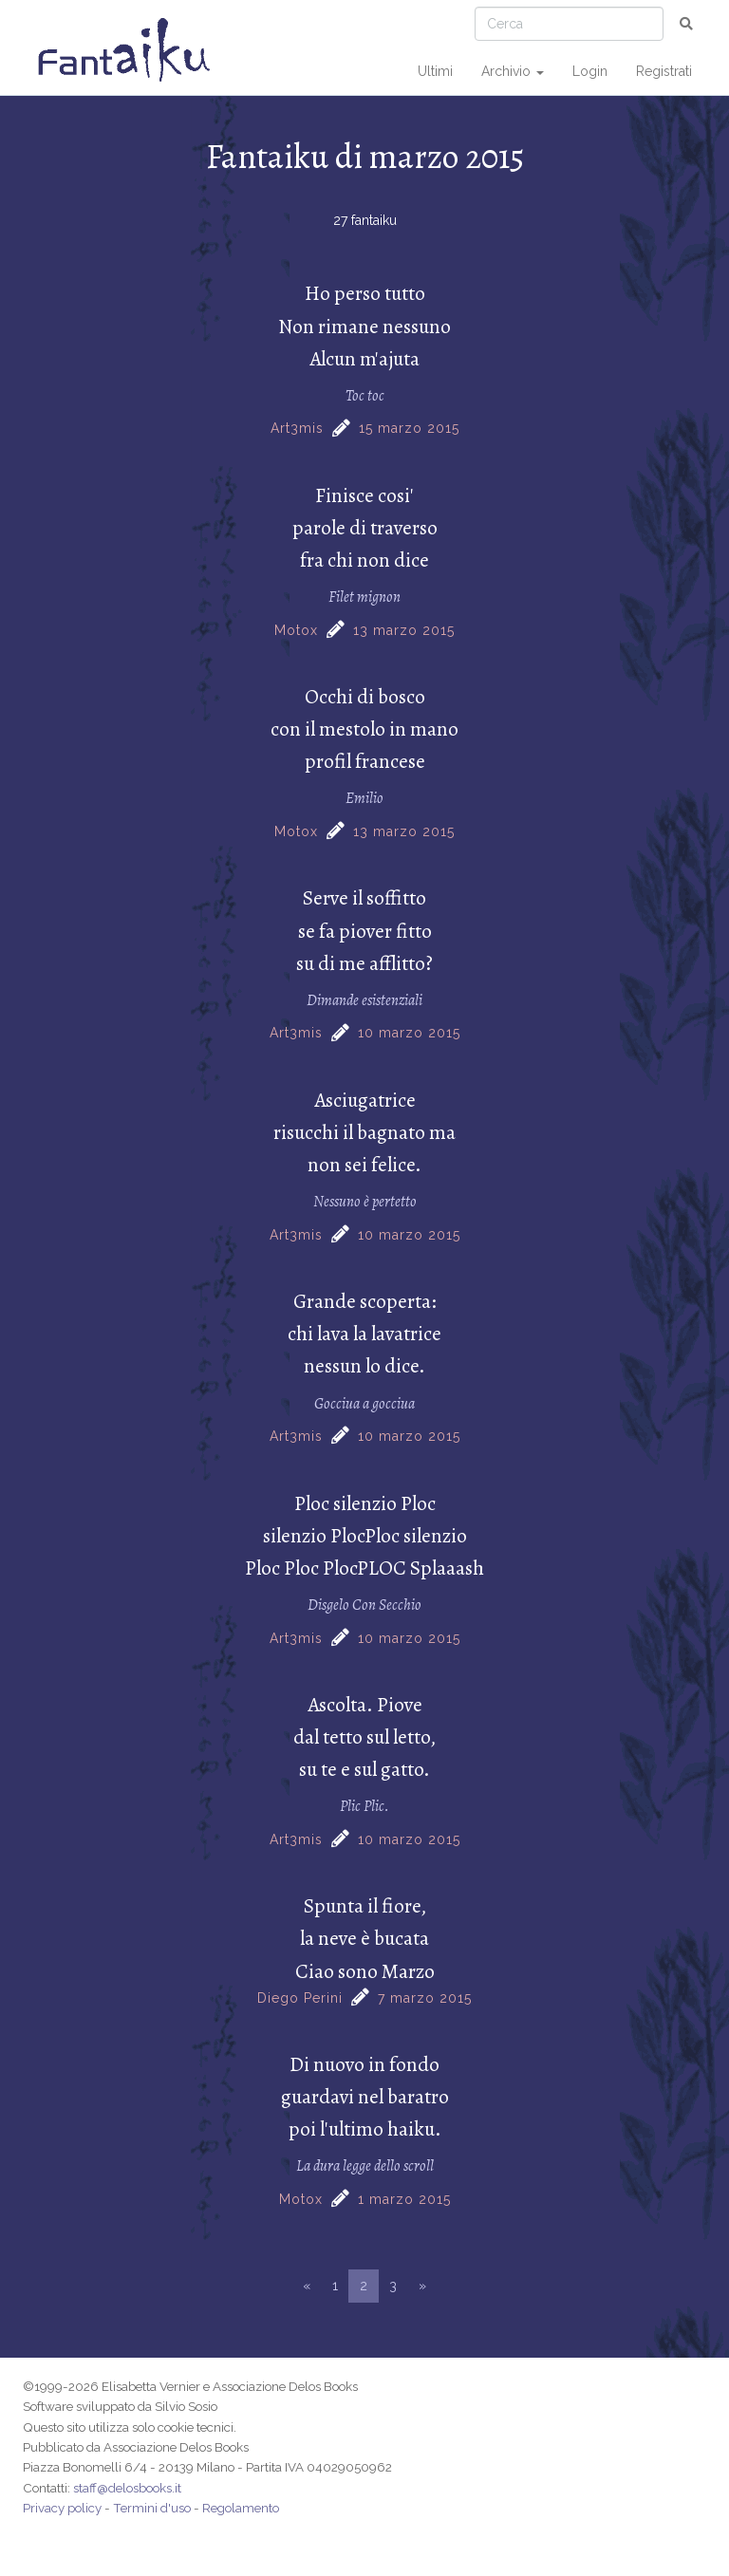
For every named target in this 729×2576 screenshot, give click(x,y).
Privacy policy (62, 2507)
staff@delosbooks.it (127, 2487)
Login (590, 71)
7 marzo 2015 (425, 1998)
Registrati (664, 71)
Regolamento (240, 2507)
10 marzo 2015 (409, 1032)
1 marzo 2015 (404, 2199)
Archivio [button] (512, 71)
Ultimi (435, 71)
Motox (296, 630)
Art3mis (297, 428)
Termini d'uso (152, 2507)
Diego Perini (300, 1998)
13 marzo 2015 (404, 630)
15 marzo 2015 (409, 428)
